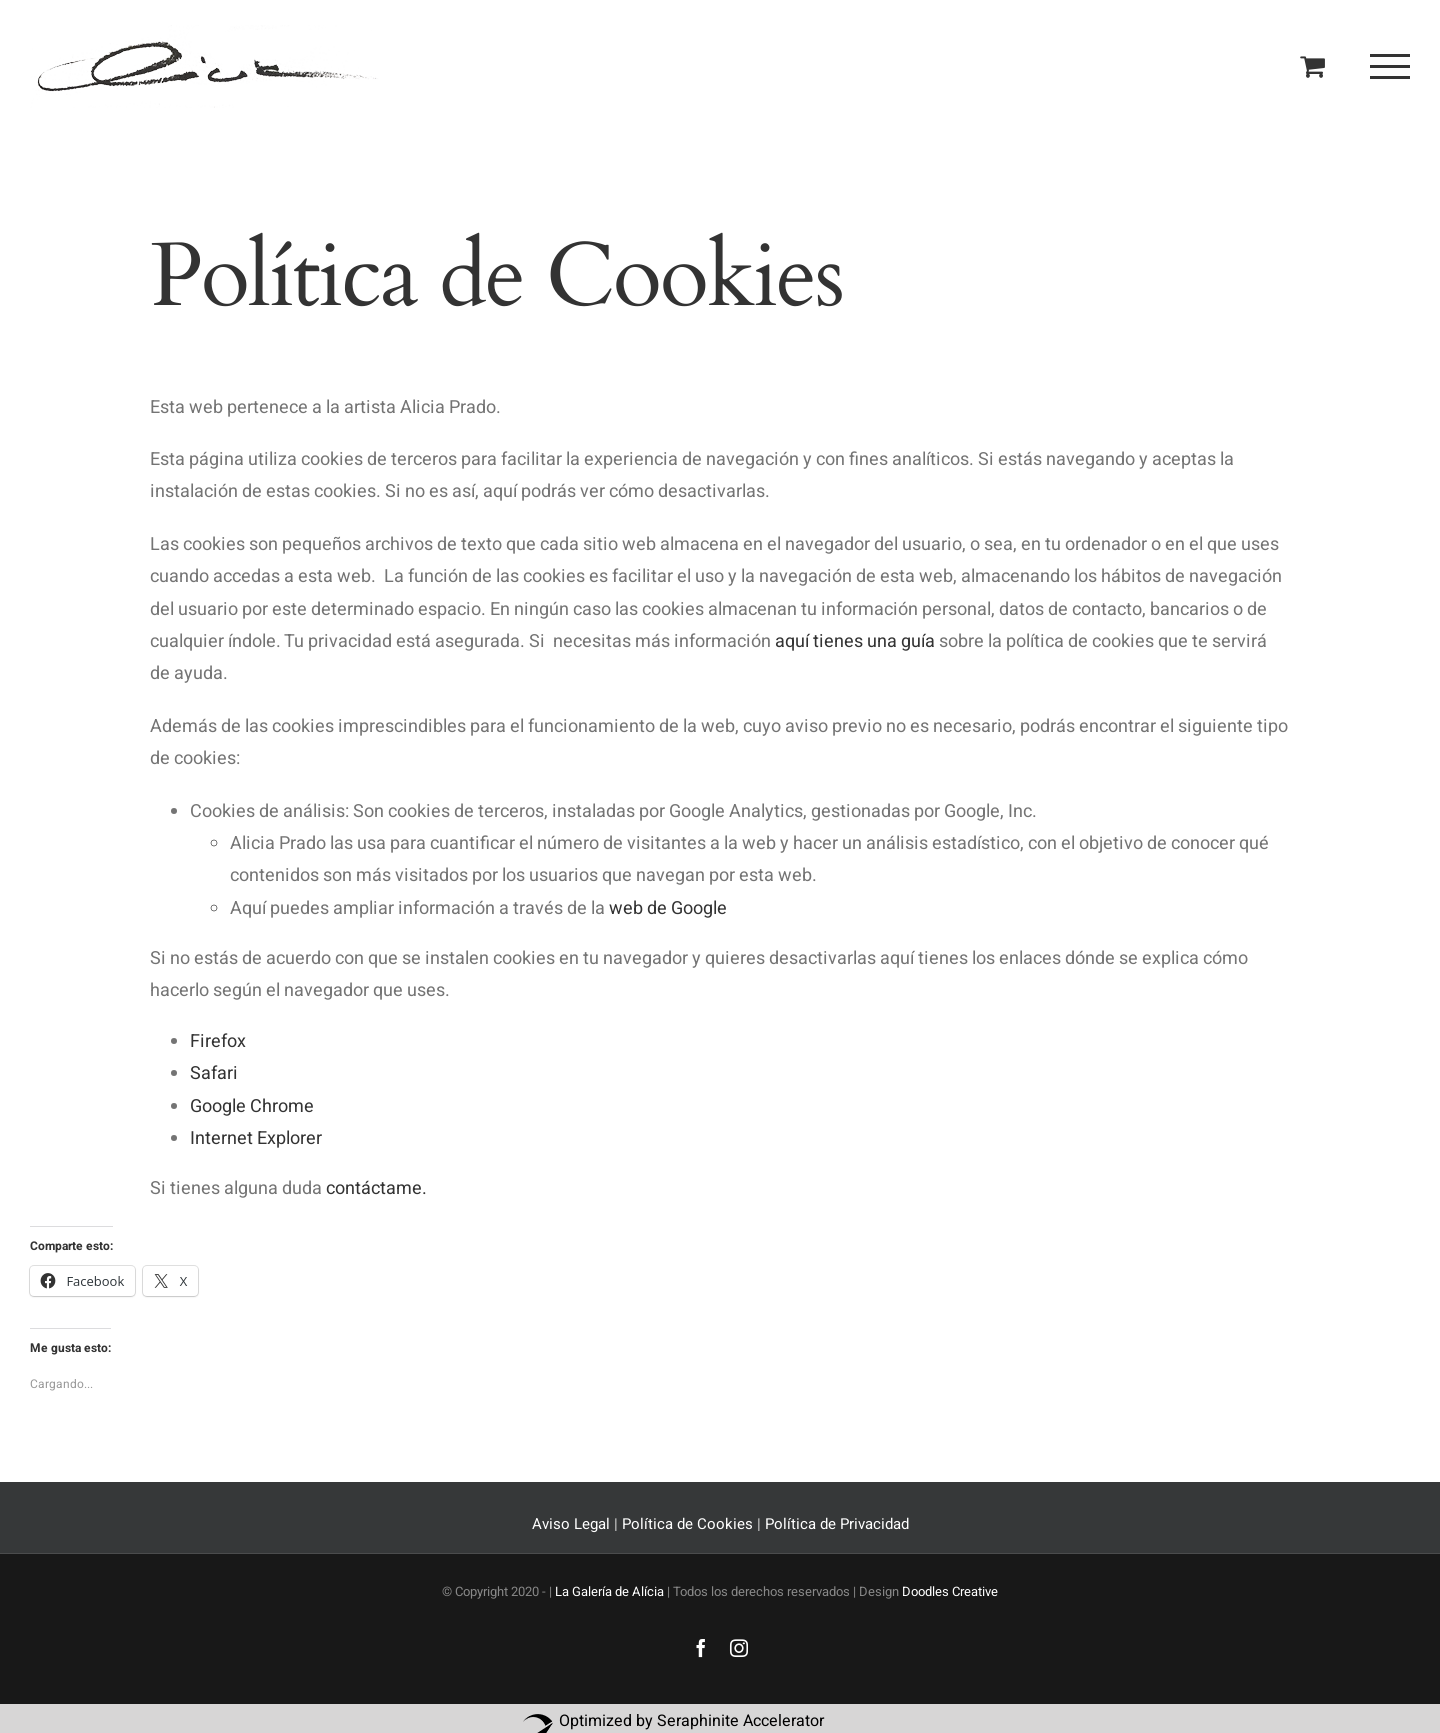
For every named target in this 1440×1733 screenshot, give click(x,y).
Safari (216, 1073)
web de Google (668, 908)
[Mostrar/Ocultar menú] (1390, 66)
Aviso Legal (573, 1524)
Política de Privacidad (837, 1524)
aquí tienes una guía (855, 641)
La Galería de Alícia (609, 1591)
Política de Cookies (687, 1524)
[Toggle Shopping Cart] (1312, 65)
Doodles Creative (950, 1591)
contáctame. (376, 1188)
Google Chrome (254, 1106)
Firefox (218, 1041)
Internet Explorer (256, 1138)
